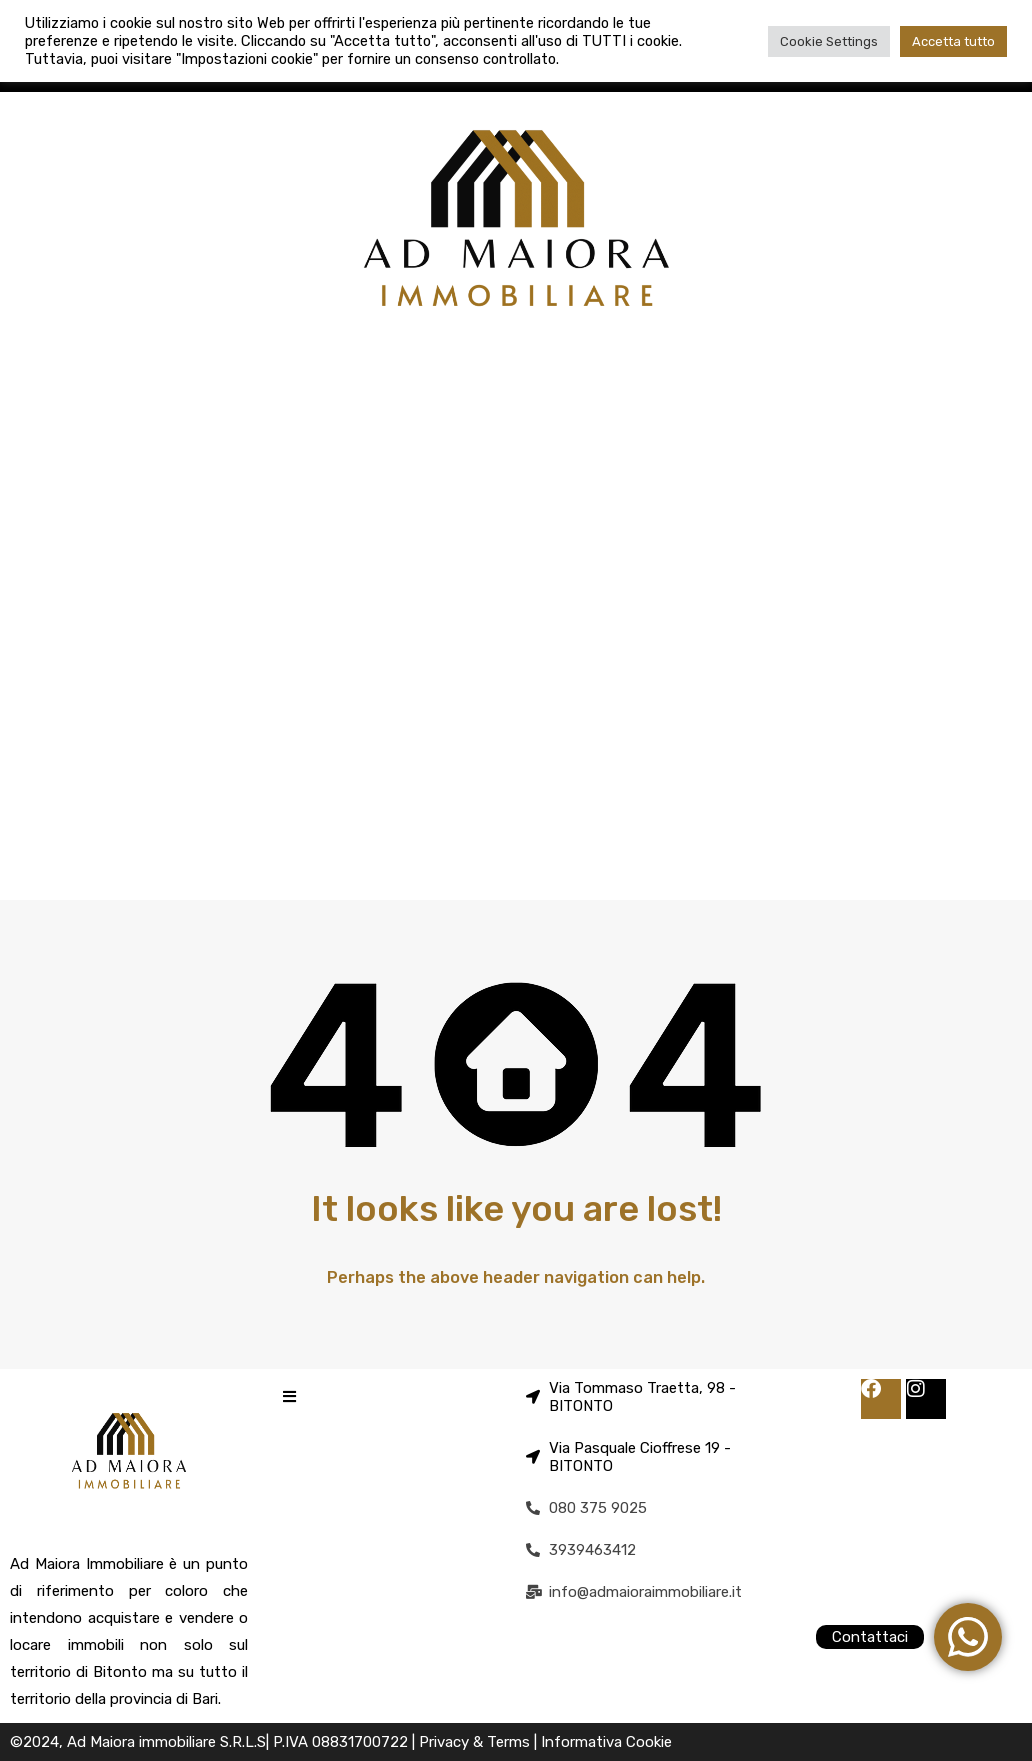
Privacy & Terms (476, 1742)
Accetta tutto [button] (953, 41)
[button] (289, 1396)
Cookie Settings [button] (829, 41)
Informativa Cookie (606, 1742)
